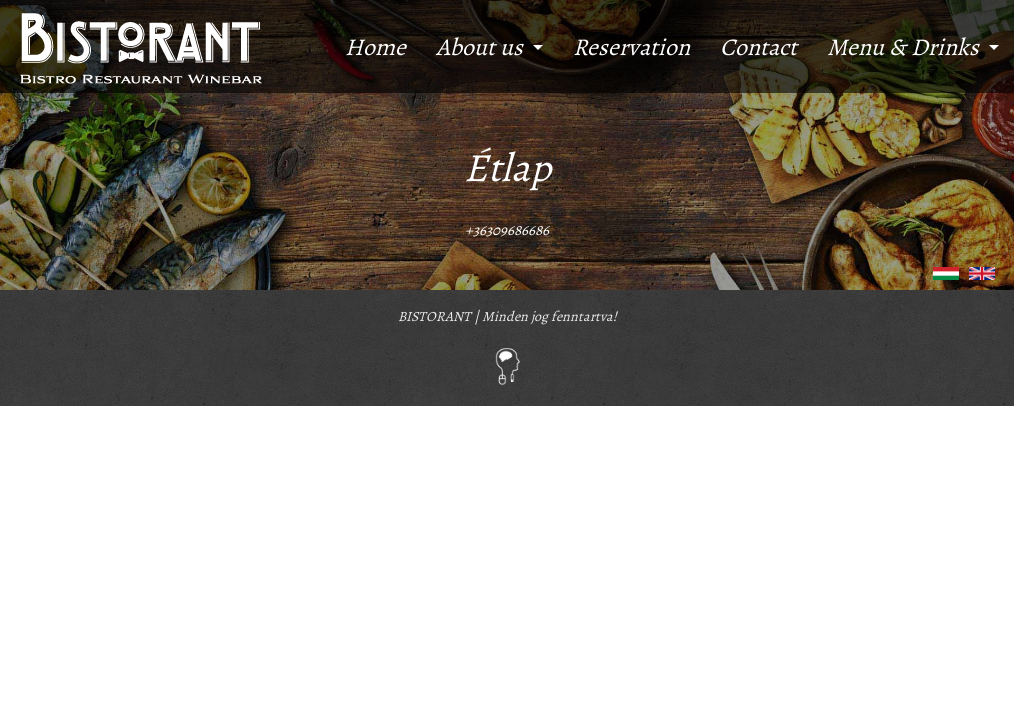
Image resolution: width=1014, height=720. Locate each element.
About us (479, 47)
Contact (758, 47)
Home (375, 47)
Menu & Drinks (903, 47)
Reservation (631, 47)
